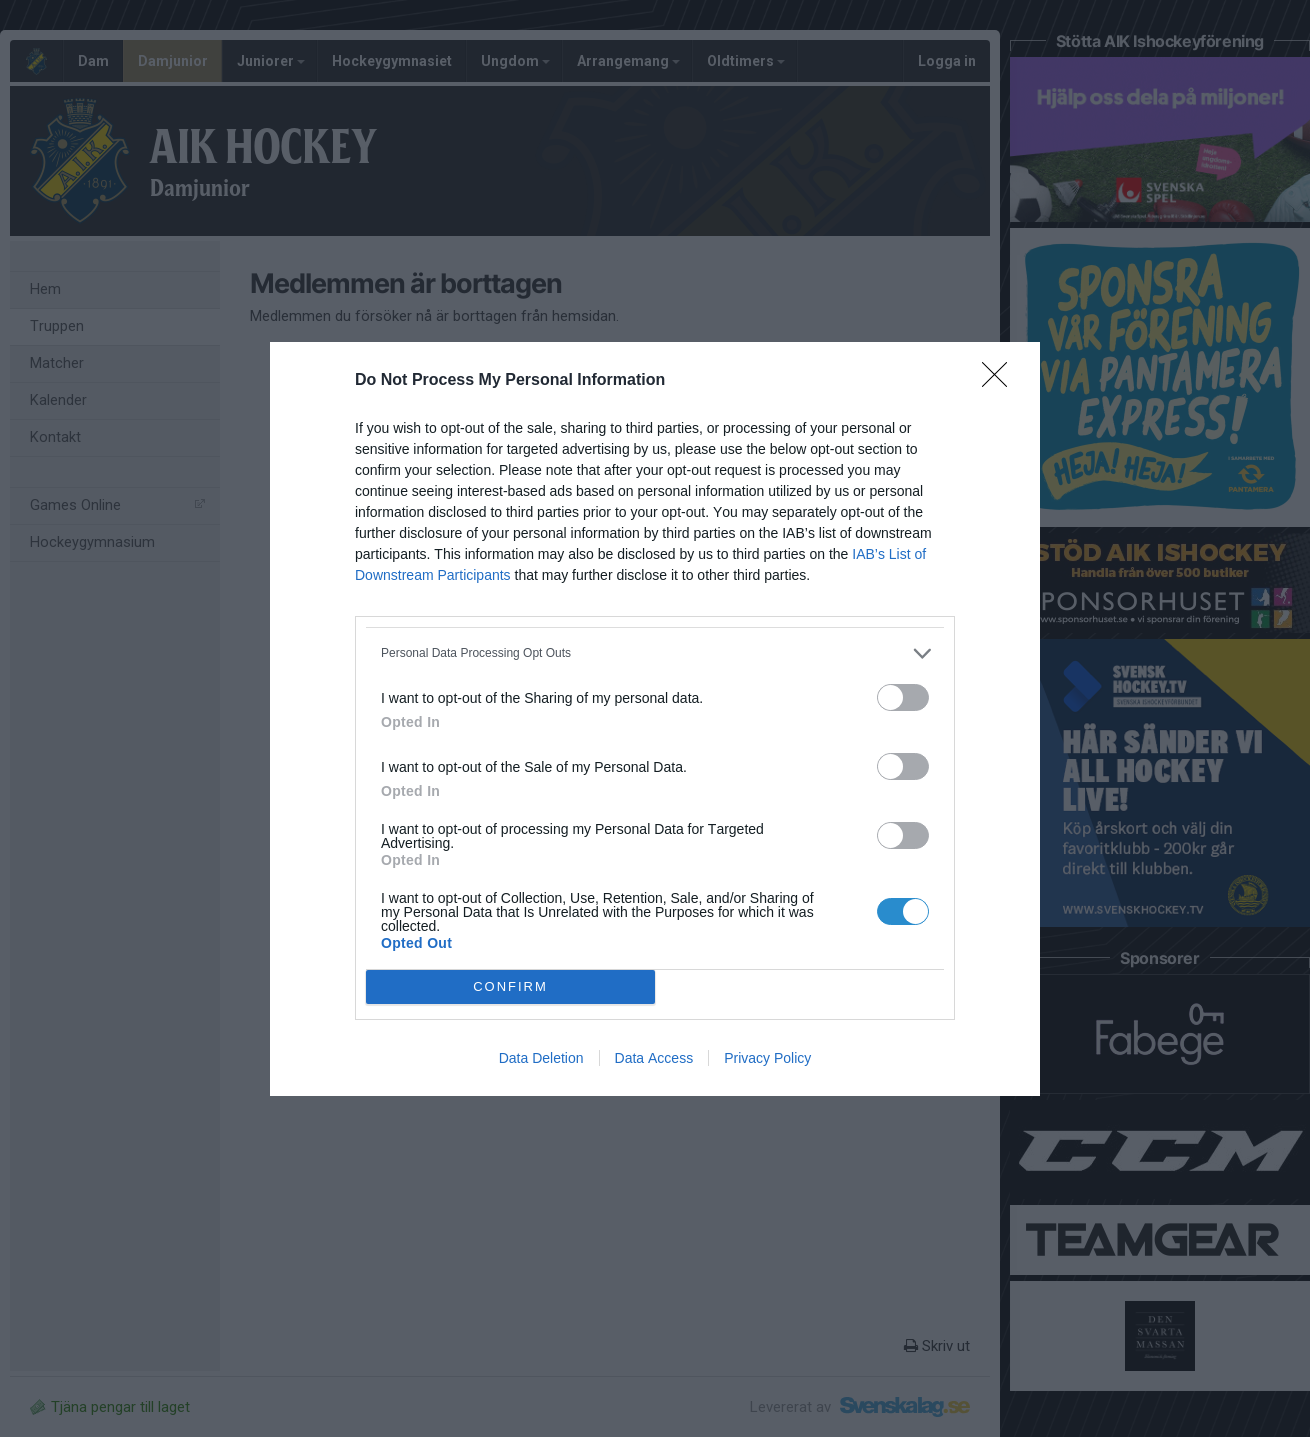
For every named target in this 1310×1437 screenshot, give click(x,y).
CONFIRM (510, 986)
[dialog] (655, 719)
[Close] (1001, 381)
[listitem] (655, 653)
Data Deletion (541, 1058)
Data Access (654, 1058)
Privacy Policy (767, 1058)
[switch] (903, 697)
